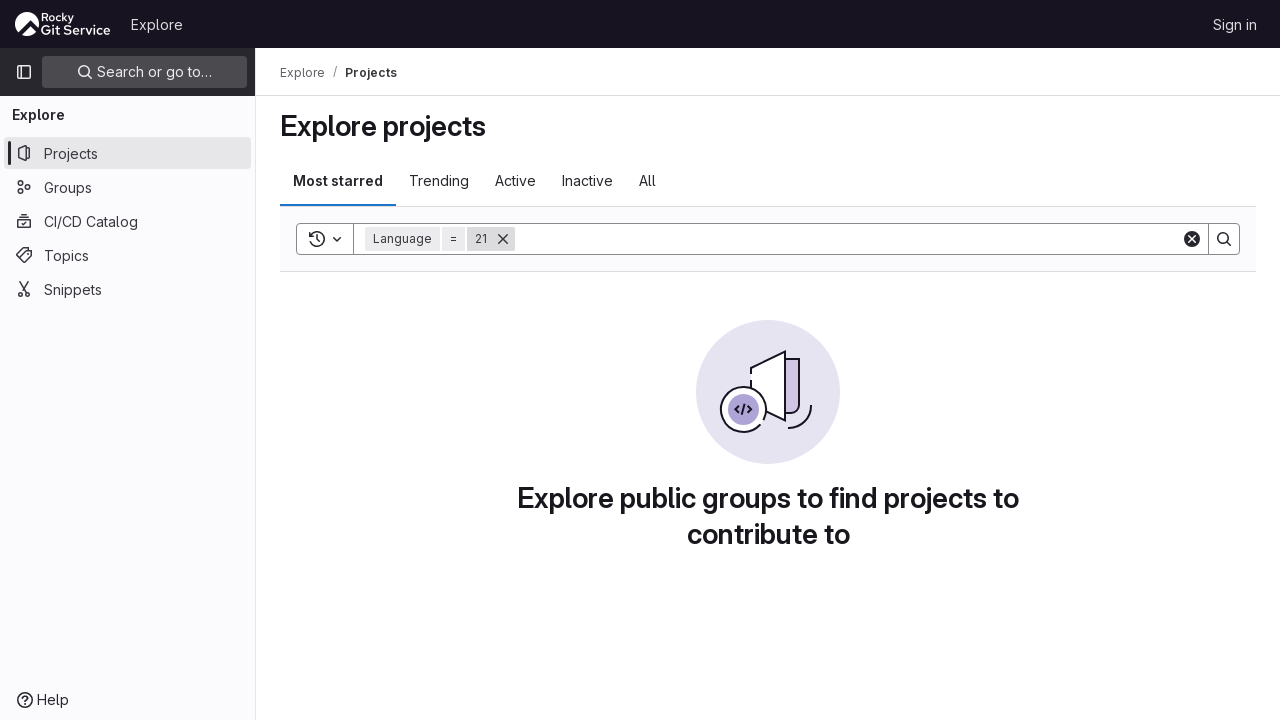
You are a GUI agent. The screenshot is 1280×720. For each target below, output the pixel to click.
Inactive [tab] (587, 180)
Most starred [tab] (338, 180)
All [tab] (647, 180)
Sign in (1235, 24)
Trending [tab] (439, 180)
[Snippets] (127, 289)
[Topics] (127, 255)
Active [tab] (515, 180)
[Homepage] (63, 24)
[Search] (848, 239)
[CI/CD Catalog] (127, 221)
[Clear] (1192, 239)
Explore (157, 24)
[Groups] (127, 187)
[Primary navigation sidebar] (24, 72)
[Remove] (503, 239)
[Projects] (127, 153)
